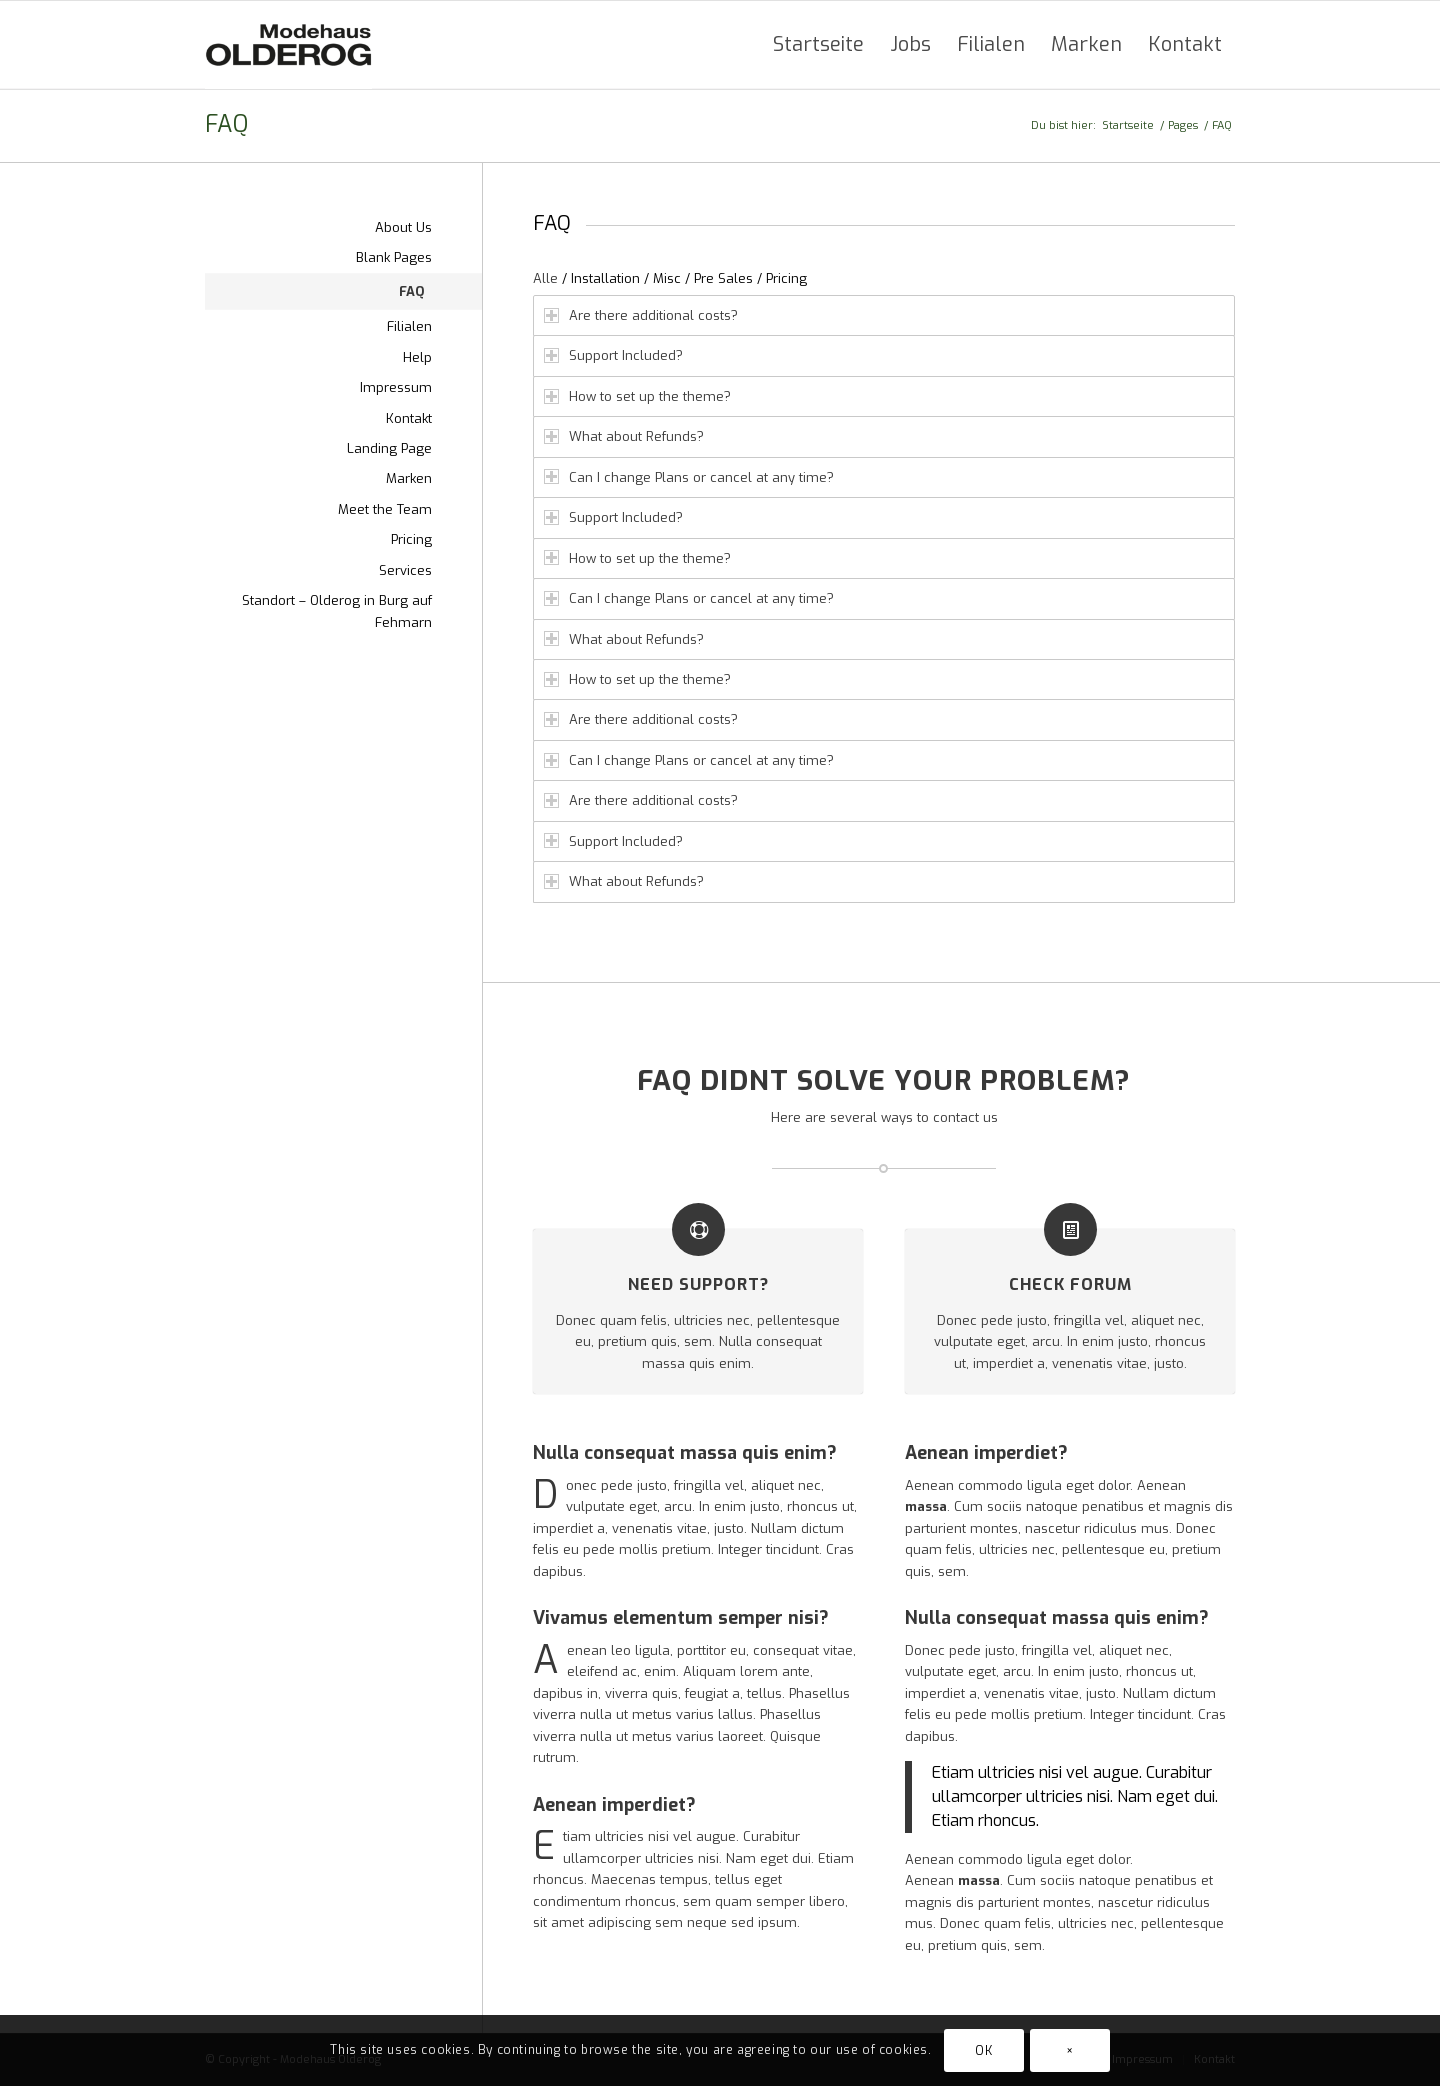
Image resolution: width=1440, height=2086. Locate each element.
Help (417, 357)
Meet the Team (385, 509)
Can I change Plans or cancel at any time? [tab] (689, 477)
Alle (545, 278)
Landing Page (389, 448)
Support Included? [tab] (613, 355)
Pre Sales (723, 278)
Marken (409, 478)
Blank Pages (394, 257)
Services (405, 570)
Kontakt (409, 418)
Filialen (409, 326)
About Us (403, 227)
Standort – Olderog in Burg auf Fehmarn (337, 611)
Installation (605, 278)
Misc (667, 278)
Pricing (786, 278)
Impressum (396, 387)
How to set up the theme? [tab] (637, 396)
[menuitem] (818, 45)
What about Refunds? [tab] (624, 436)
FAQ (226, 124)
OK (983, 2051)
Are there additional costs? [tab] (641, 315)
